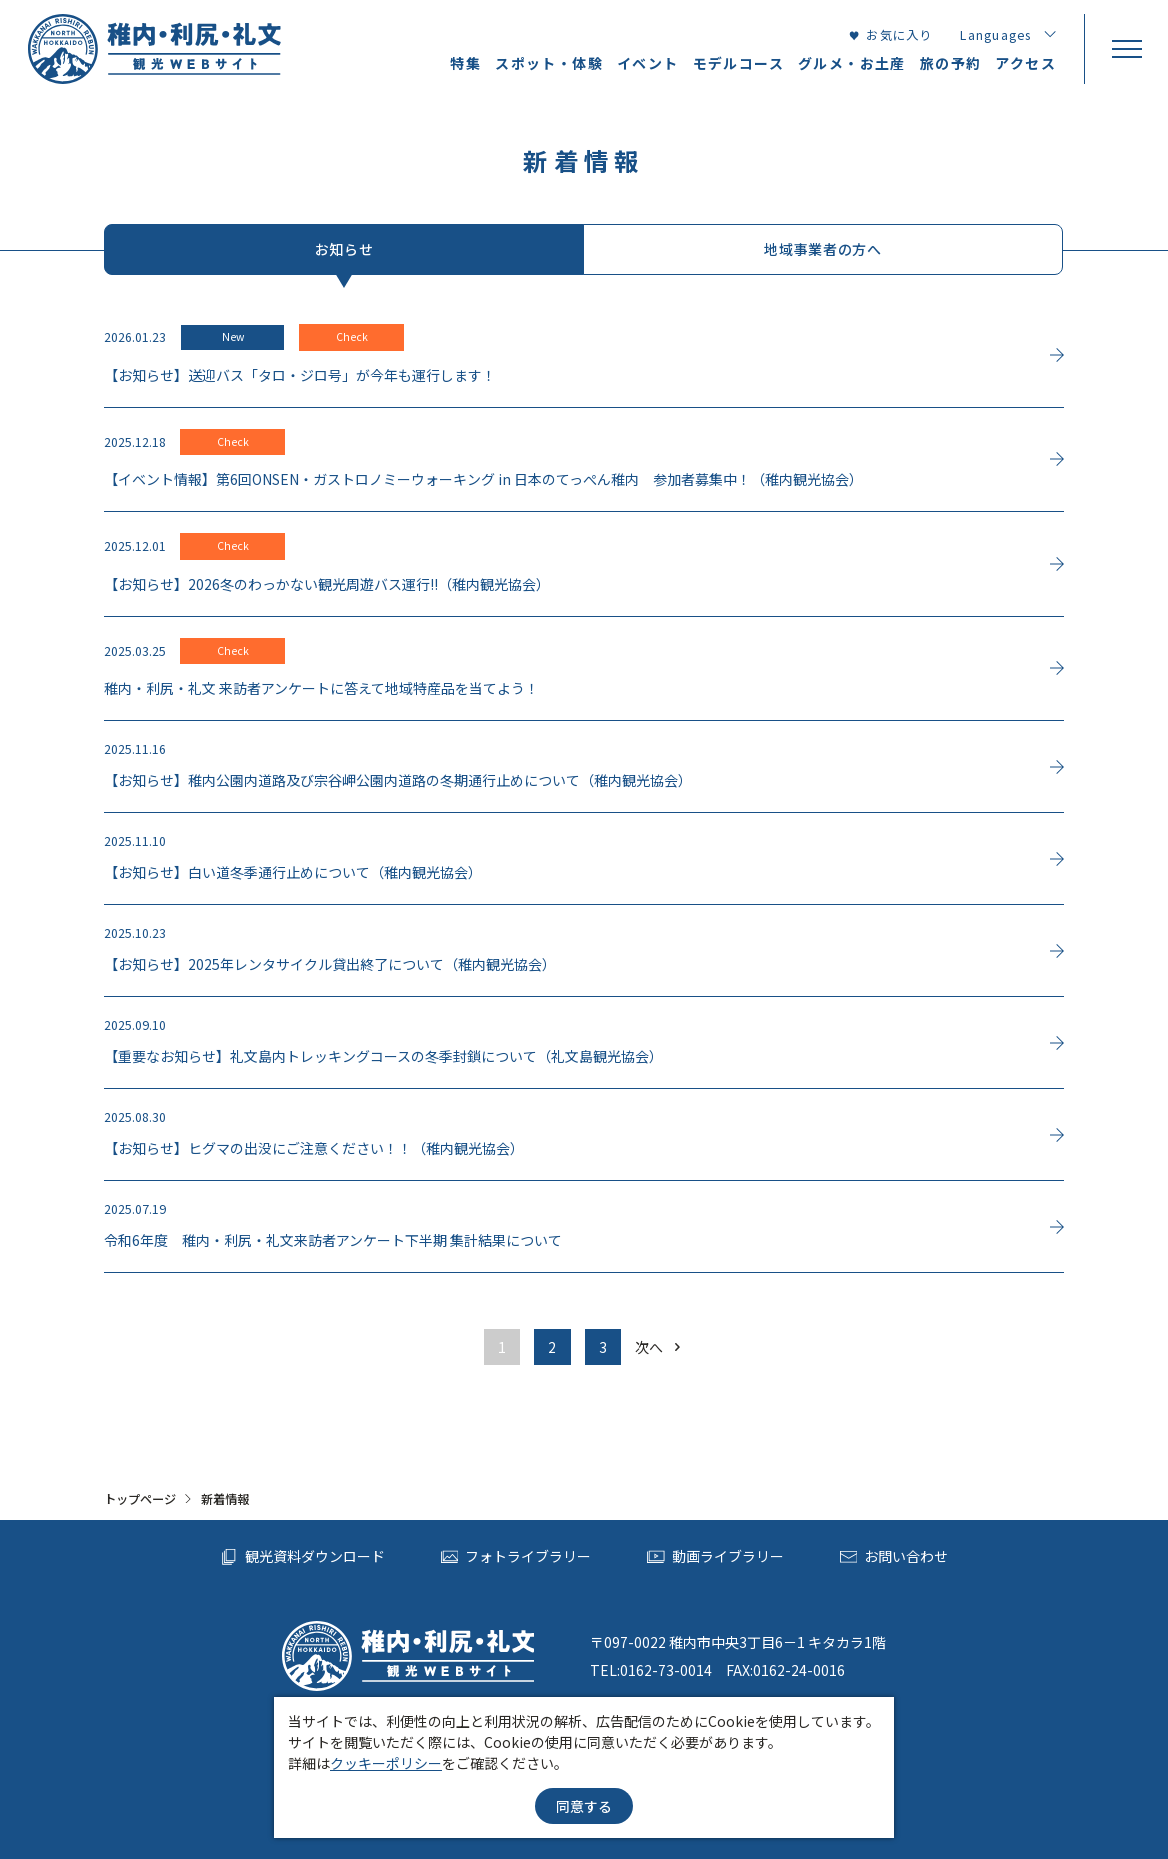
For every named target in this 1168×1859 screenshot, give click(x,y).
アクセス (1025, 63)
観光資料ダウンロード (302, 1557)
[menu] (1126, 49)
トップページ (140, 1499)
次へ (659, 1347)
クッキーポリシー (386, 1763)
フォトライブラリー (516, 1557)
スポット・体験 (549, 63)
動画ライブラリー (715, 1557)
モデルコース (738, 63)
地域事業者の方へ (823, 249)
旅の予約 (951, 63)
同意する (584, 1806)
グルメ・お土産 (852, 63)
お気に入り (890, 35)
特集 (465, 63)
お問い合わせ (894, 1557)
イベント (648, 63)
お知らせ (344, 249)
